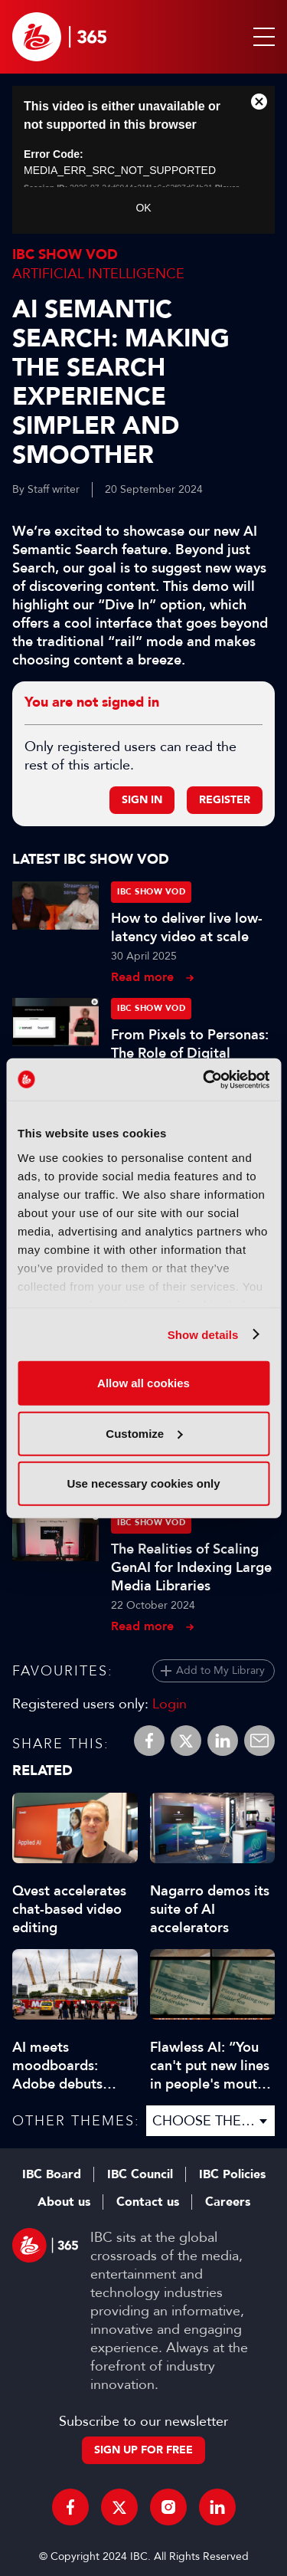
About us (64, 2202)
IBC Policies (232, 2174)
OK (143, 208)
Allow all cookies (143, 1383)
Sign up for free (143, 2450)
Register (224, 799)
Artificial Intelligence (98, 273)
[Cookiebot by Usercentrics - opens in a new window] (204, 1079)
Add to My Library (220, 1670)
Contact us (147, 2202)
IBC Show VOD (65, 254)
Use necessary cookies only (143, 1483)
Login (169, 1704)
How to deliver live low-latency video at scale (187, 927)
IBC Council (140, 2174)
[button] (261, 37)
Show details (203, 1334)
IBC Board (51, 2174)
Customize (144, 1432)
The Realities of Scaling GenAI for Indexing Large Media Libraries (191, 1567)
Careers (227, 2202)
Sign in (142, 799)
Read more (142, 977)
